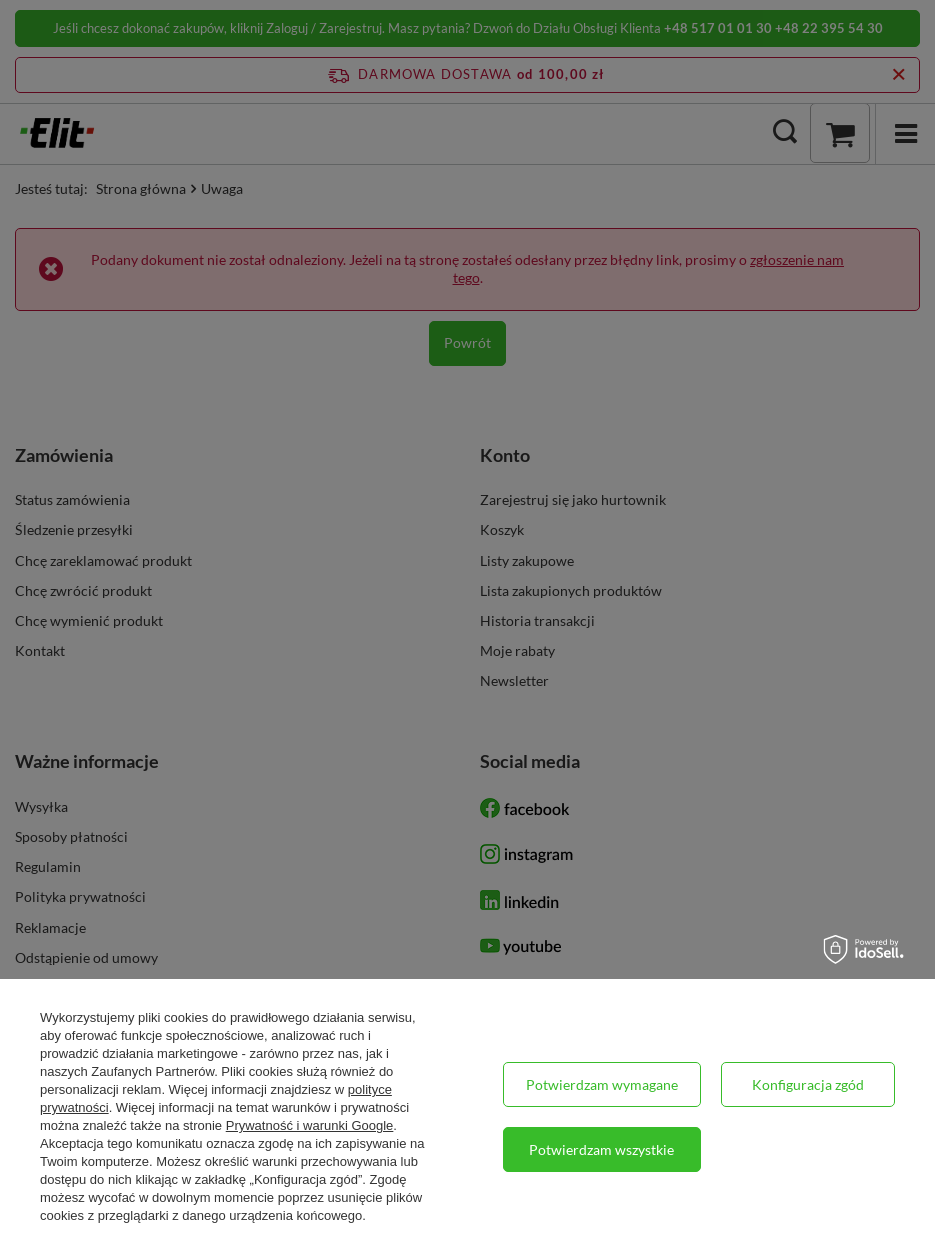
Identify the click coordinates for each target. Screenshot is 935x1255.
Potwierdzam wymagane (602, 1084)
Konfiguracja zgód (808, 1084)
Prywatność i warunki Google (310, 1125)
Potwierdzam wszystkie (601, 1149)
